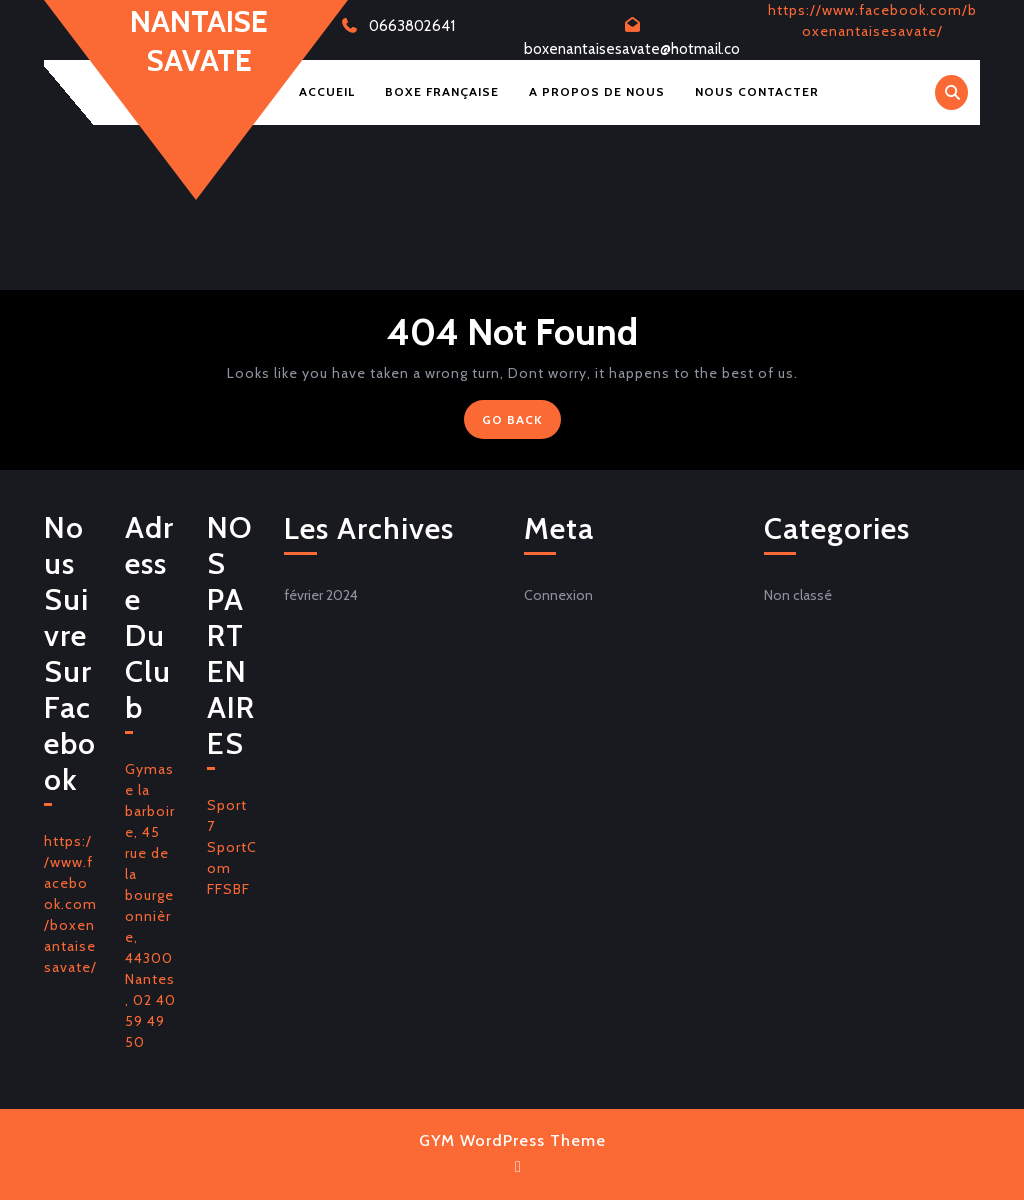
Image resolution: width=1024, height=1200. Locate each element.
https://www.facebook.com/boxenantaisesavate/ (70, 904)
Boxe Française (442, 91)
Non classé (798, 595)
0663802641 (412, 26)
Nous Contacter (757, 91)
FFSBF (228, 889)
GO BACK (521, 423)
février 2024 (321, 595)
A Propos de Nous (597, 91)
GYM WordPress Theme (512, 1140)
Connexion (558, 595)
